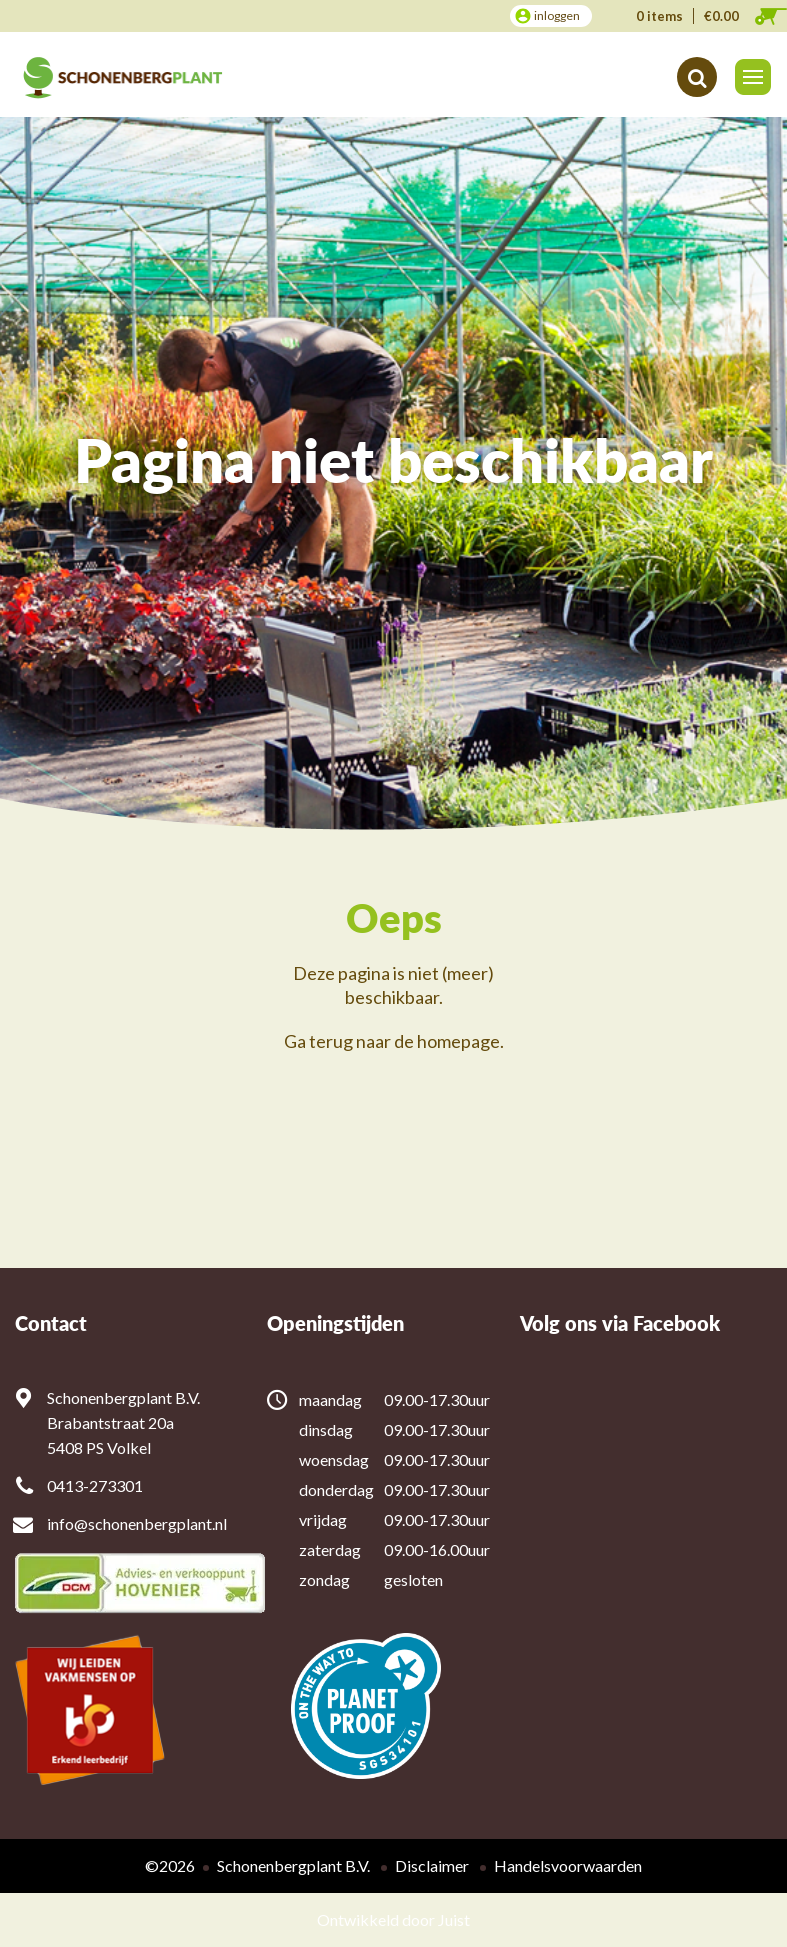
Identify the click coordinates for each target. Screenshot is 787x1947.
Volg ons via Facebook (620, 1323)
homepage (458, 1041)
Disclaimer (432, 1865)
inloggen (557, 15)
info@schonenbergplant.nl (137, 1523)
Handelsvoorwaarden (568, 1865)
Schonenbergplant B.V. (293, 1865)
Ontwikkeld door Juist (393, 1919)
